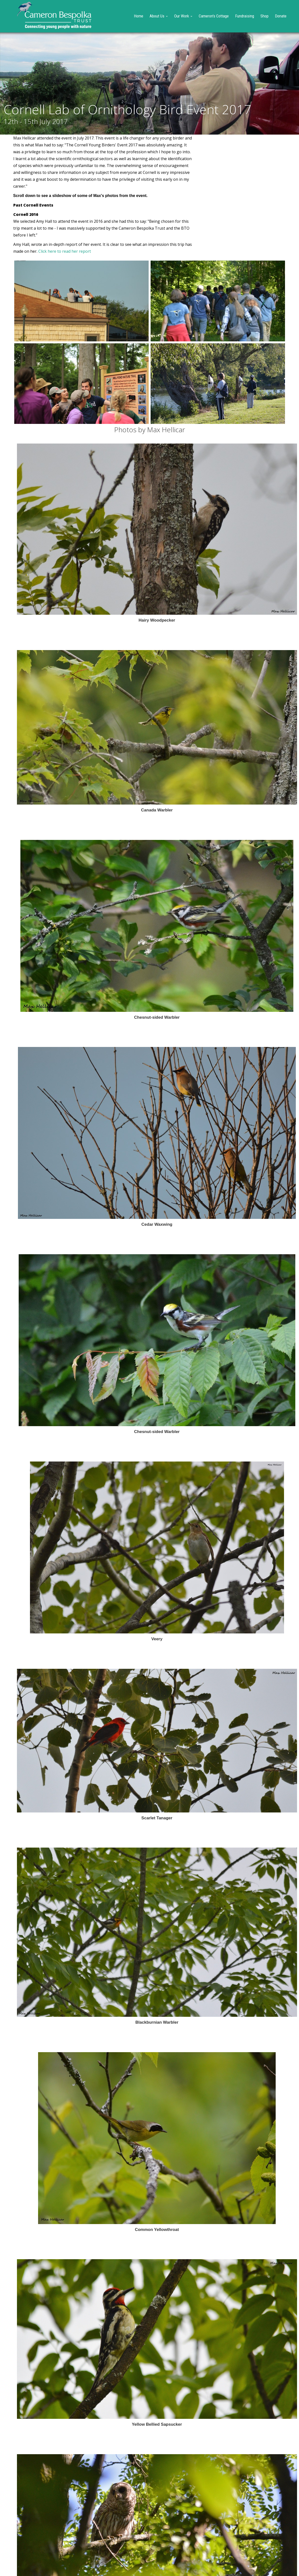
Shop (264, 16)
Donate (280, 16)
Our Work (183, 16)
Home (138, 16)
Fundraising (244, 16)
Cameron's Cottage (214, 16)
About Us (159, 16)
